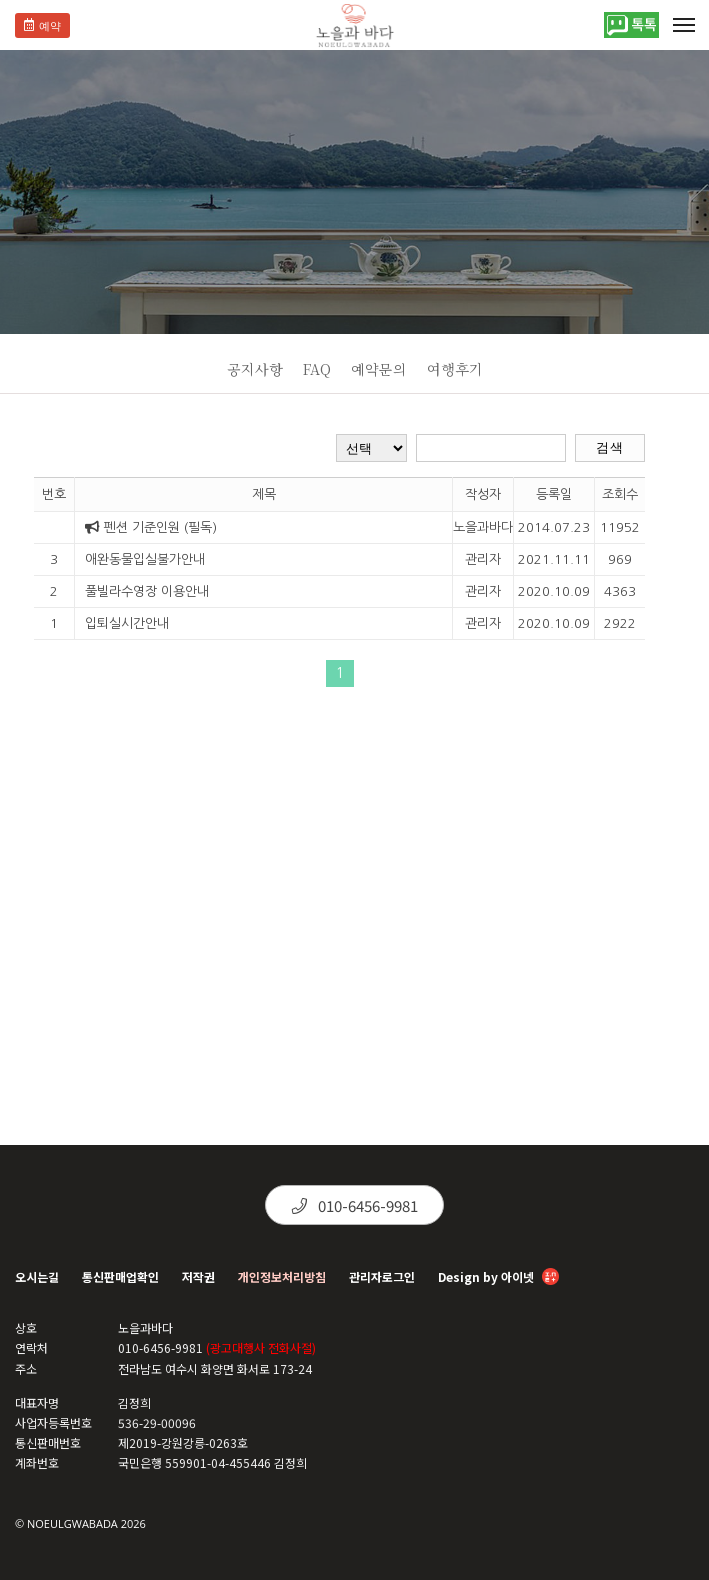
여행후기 (455, 369)
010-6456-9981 (355, 1205)
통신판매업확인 (120, 1276)
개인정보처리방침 (282, 1276)
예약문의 (379, 369)
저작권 (198, 1276)
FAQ (317, 369)
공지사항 (255, 369)
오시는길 (37, 1276)
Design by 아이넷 (498, 1278)
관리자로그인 (382, 1276)
